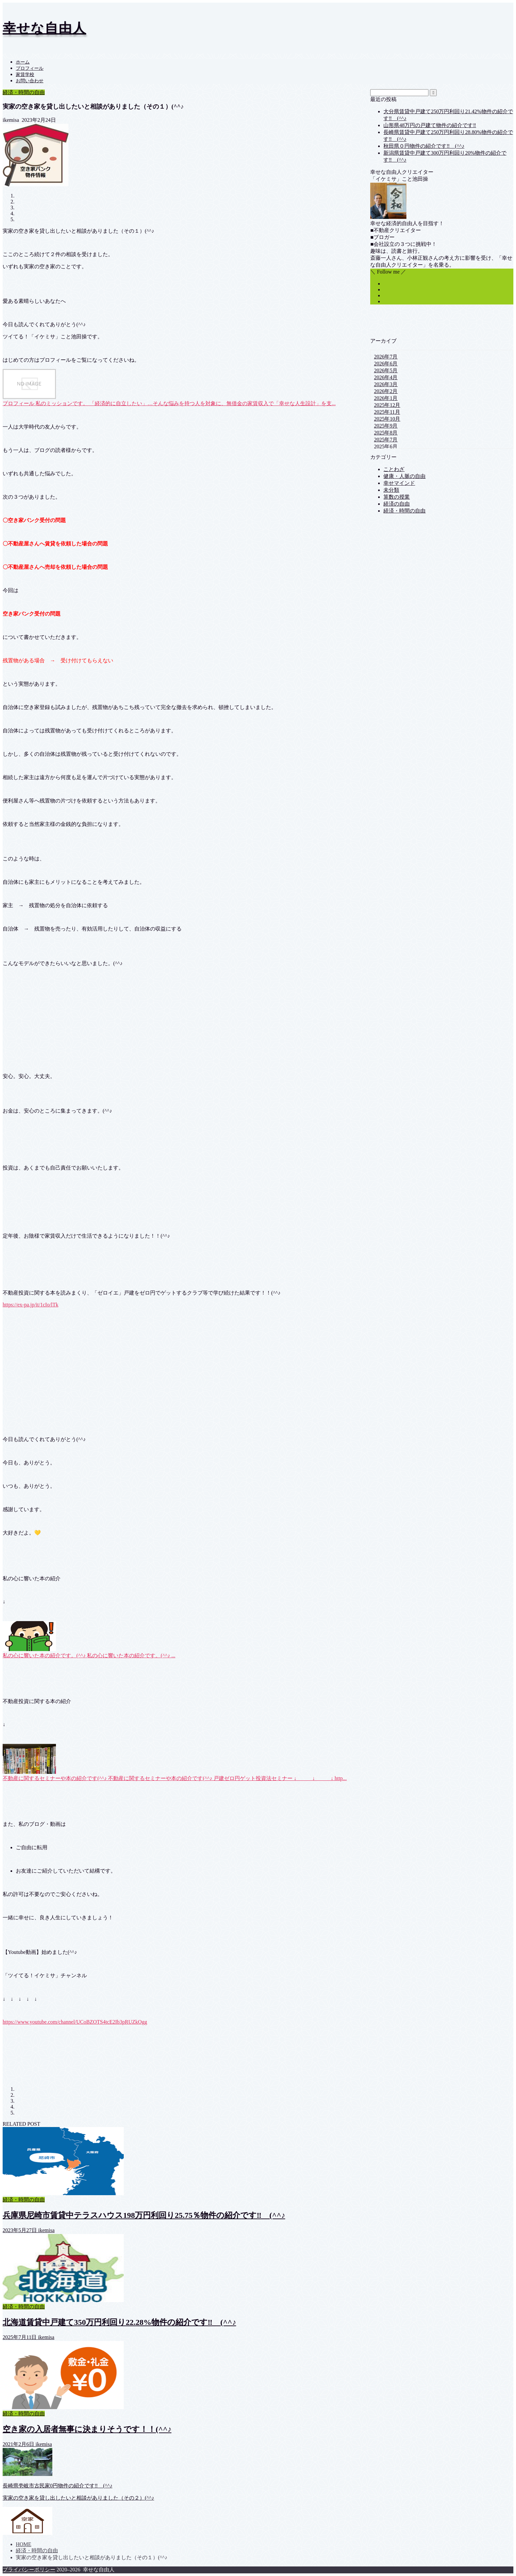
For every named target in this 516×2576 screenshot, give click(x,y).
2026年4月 (386, 377)
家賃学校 (25, 74)
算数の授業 (396, 497)
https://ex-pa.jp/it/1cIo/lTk (30, 1304)
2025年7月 (386, 439)
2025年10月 (387, 419)
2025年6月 (386, 446)
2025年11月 (387, 412)
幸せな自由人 (44, 28)
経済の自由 (396, 504)
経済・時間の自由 (24, 92)
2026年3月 (386, 384)
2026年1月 (386, 398)
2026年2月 (386, 391)
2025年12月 (387, 405)
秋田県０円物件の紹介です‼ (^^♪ (423, 146)
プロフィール (29, 68)
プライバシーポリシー (29, 2569)
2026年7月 (386, 356)
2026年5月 (386, 370)
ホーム (23, 62)
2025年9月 (386, 426)
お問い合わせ (29, 80)
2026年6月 (386, 363)
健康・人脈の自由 (404, 476)
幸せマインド (399, 483)
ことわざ (393, 469)
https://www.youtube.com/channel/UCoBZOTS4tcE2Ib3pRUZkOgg (75, 2022)
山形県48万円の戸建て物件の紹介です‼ (429, 125)
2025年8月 (386, 432)
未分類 (391, 490)
